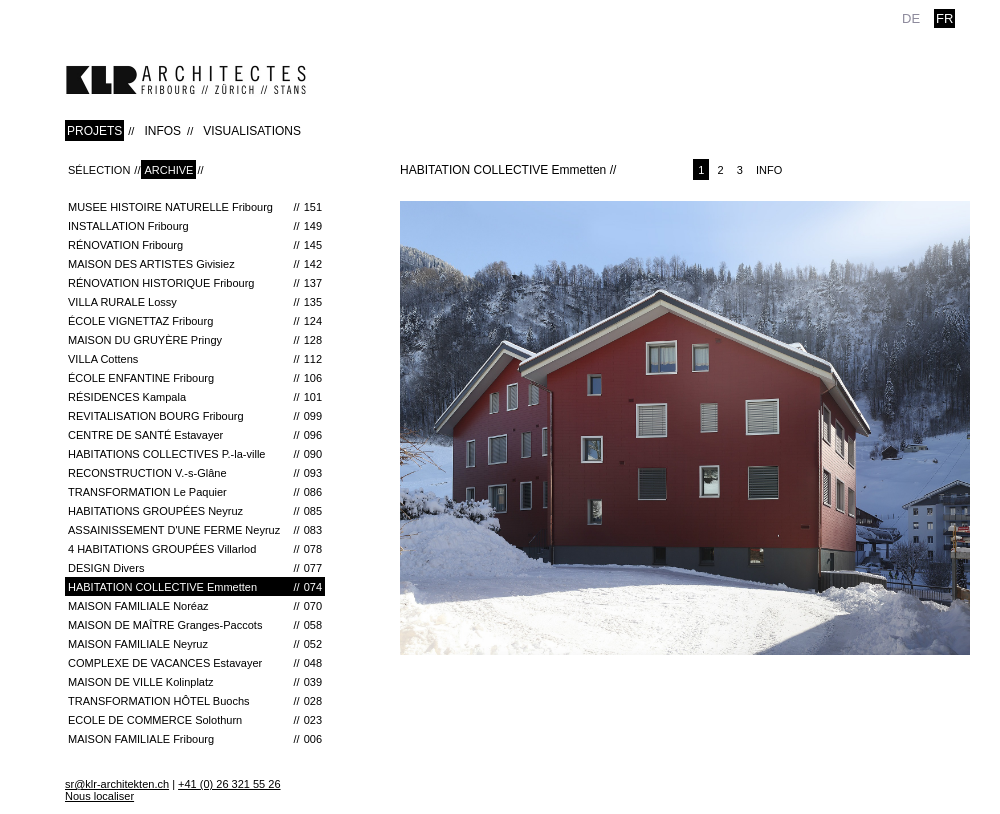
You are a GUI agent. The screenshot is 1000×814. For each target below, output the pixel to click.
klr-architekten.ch (186, 80)
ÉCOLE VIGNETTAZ (195, 321)
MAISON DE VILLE (195, 682)
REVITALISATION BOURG (195, 416)
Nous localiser (99, 796)
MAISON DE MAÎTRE (195, 625)
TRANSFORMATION (195, 492)
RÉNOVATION (195, 245)
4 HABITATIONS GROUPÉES (195, 549)
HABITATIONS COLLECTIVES (195, 454)
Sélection (99, 170)
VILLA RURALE (195, 302)
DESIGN (195, 568)
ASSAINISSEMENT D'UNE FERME (195, 530)
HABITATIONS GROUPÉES (195, 511)
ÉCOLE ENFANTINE (195, 378)
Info (769, 170)
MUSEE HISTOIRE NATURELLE (195, 207)
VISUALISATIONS (252, 131)
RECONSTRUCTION (195, 473)
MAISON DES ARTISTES (195, 264)
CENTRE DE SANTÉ (195, 435)
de (911, 18)
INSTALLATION (195, 226)
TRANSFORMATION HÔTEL (195, 701)
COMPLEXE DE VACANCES (195, 663)
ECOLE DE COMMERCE (195, 720)
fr (944, 18)
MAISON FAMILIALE (195, 606)
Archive (168, 170)
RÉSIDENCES (195, 397)
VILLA (195, 359)
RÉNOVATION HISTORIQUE (195, 283)
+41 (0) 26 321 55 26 (229, 784)
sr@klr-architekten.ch (117, 784)
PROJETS (94, 131)
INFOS (162, 131)
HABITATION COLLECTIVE (195, 587)
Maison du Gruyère (195, 340)
